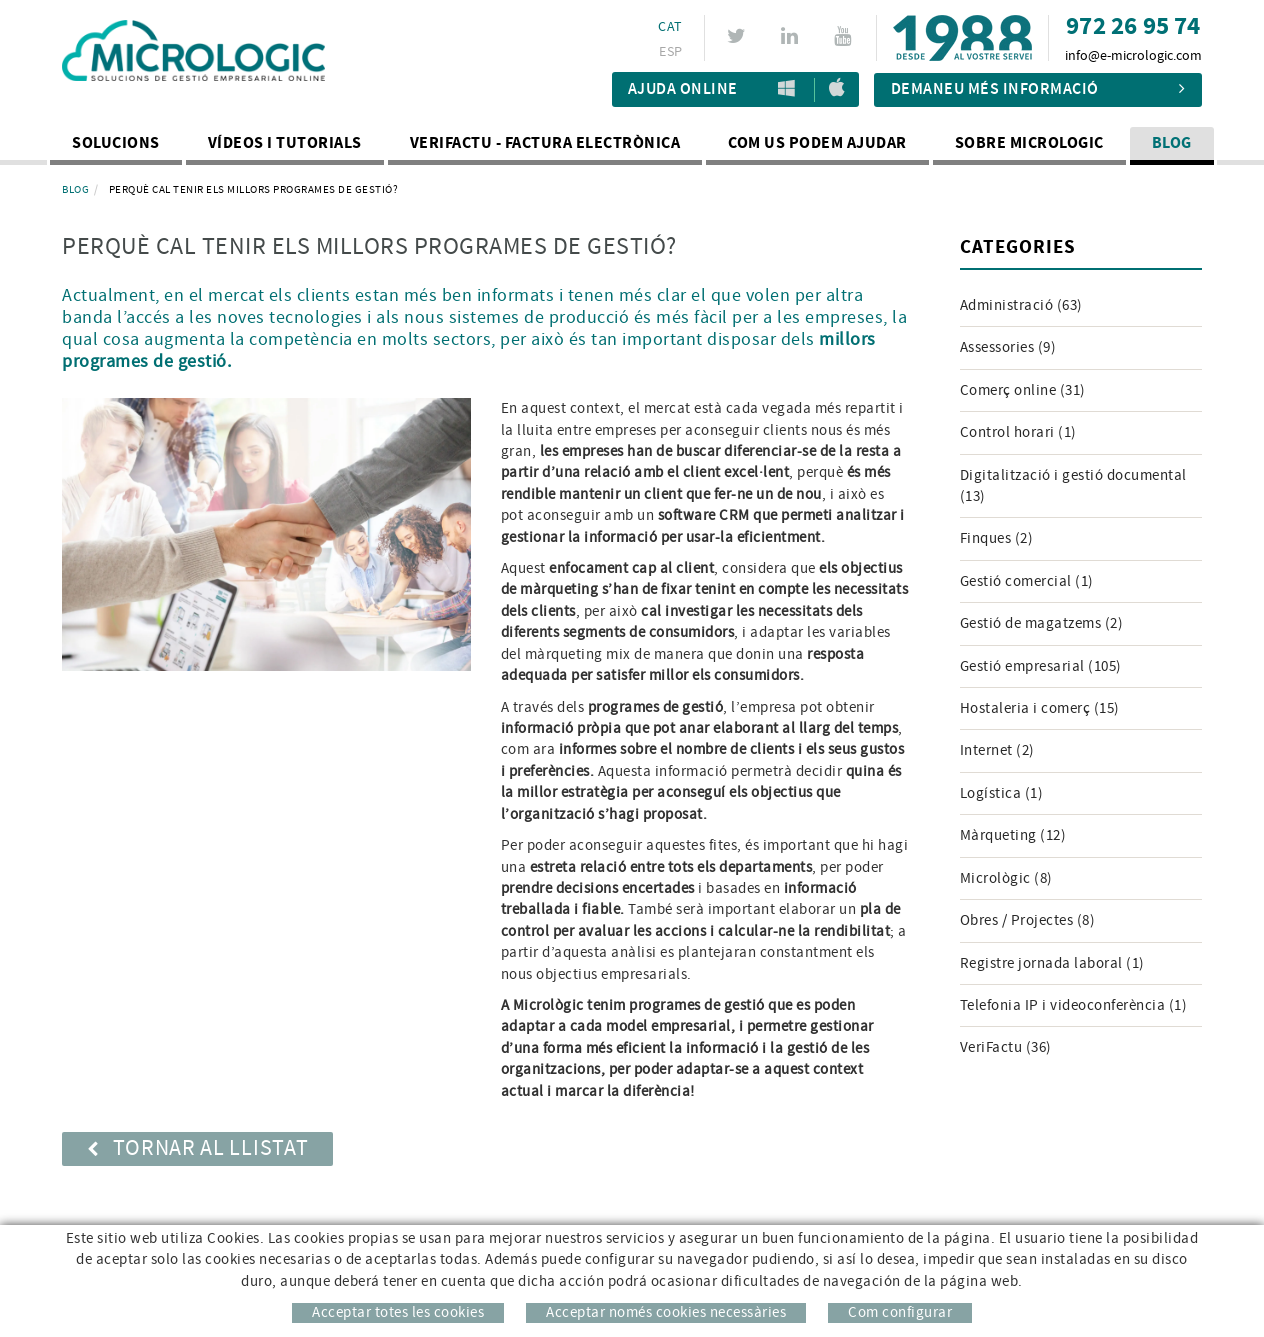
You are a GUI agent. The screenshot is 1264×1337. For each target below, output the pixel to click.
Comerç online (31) (1023, 390)
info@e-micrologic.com (1133, 56)
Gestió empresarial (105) (1041, 666)
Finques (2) (997, 538)
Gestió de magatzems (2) (1042, 623)
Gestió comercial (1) (1027, 581)
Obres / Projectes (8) (1028, 920)
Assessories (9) (1008, 347)
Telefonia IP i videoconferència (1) (1074, 1005)
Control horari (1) (1018, 432)
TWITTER (739, 36)
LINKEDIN (792, 36)
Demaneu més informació (1038, 89)
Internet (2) (997, 750)
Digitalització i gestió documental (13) (1073, 486)
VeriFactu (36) (1006, 1047)
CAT (670, 27)
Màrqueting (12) (1013, 835)
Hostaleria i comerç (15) (1040, 708)
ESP (670, 52)
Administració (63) (1021, 305)
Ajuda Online (683, 89)
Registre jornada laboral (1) (1052, 963)
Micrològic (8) (1006, 878)
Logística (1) (1002, 793)
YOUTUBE (845, 36)
